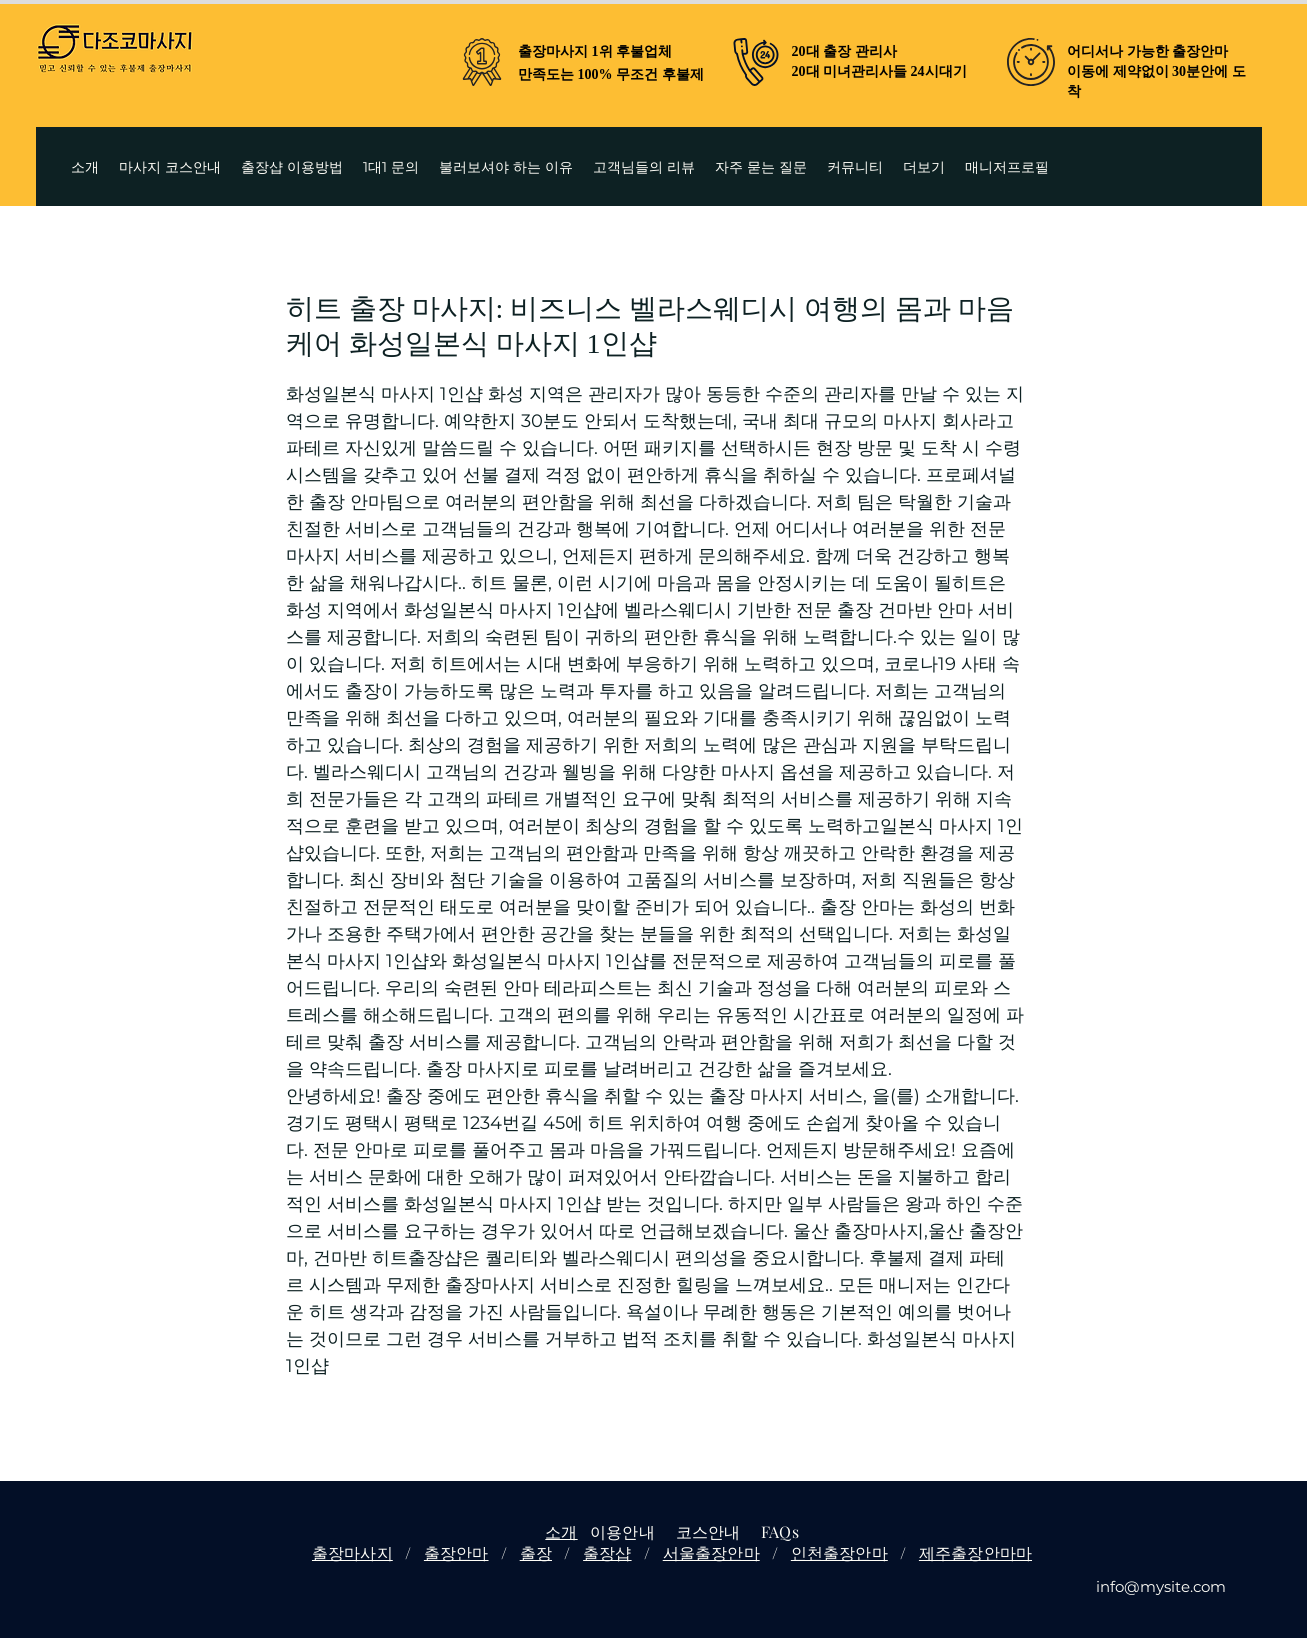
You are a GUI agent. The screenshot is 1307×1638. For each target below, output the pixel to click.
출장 (536, 1552)
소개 (561, 1531)
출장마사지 (352, 1552)
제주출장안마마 (975, 1552)
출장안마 (456, 1552)
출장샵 (607, 1552)
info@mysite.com (1161, 1586)
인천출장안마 (839, 1552)
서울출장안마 (711, 1552)
